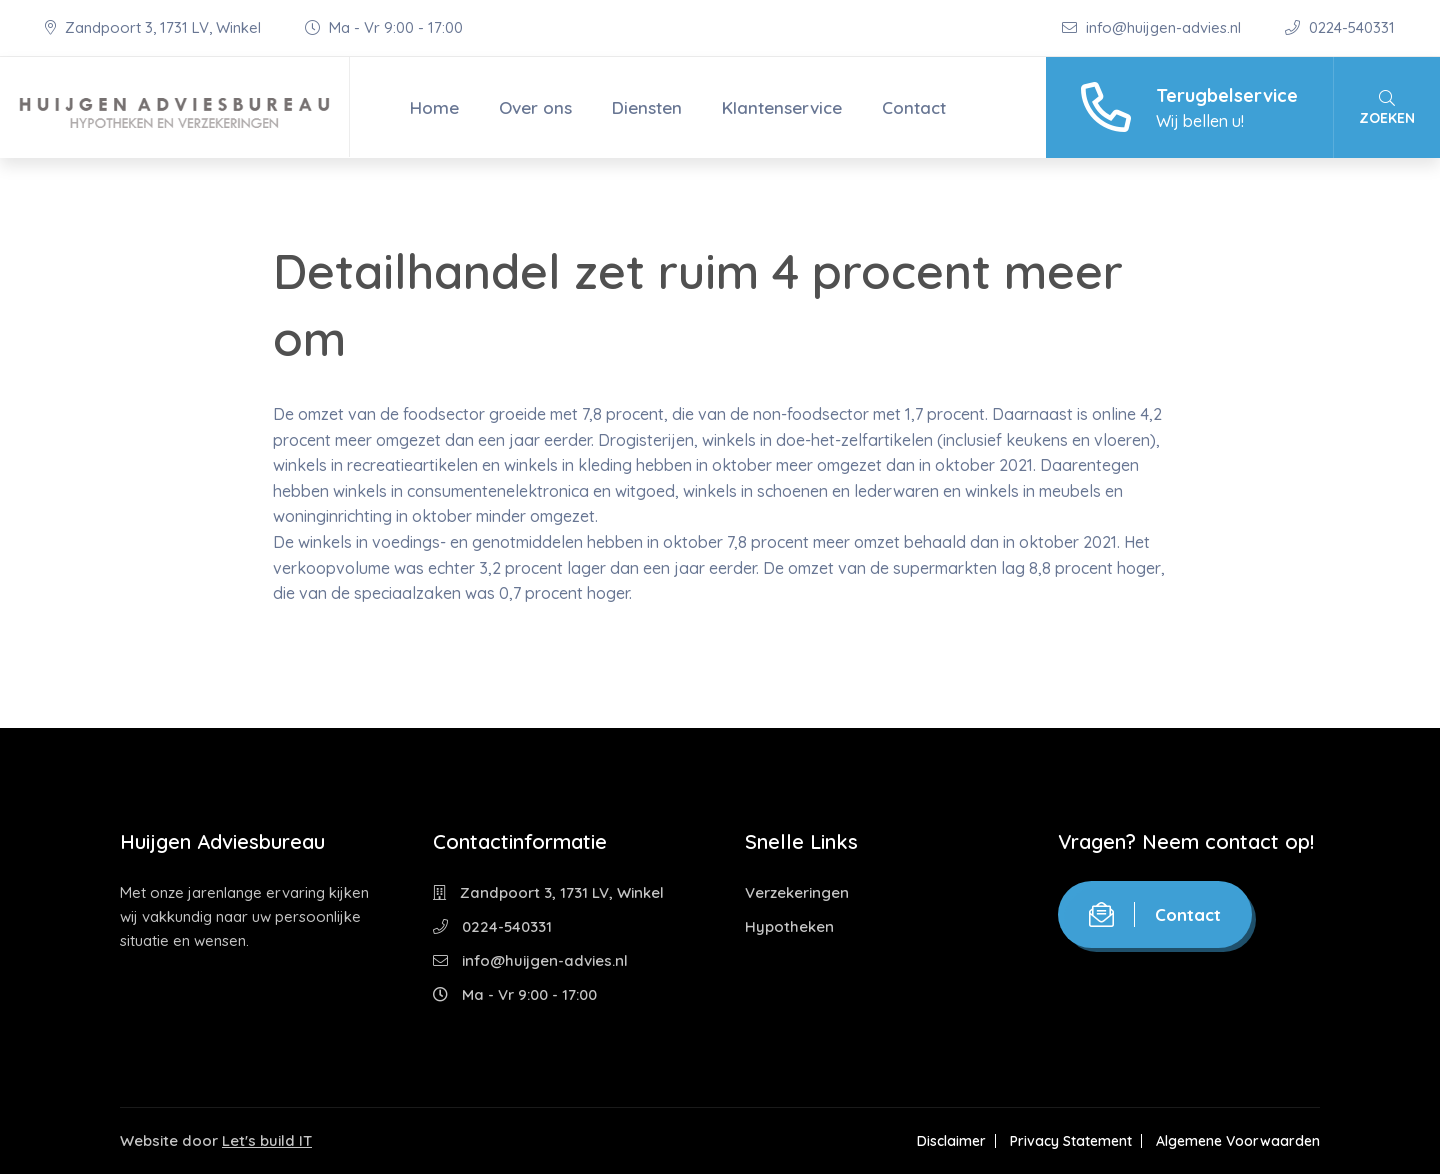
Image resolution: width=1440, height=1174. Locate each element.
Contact (914, 107)
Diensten (647, 107)
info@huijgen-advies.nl (1153, 27)
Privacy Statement (1071, 1141)
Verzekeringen (797, 892)
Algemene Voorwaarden (1238, 1141)
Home (434, 107)
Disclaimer (951, 1141)
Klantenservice (782, 107)
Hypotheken (789, 926)
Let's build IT (267, 1140)
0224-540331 (1340, 27)
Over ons (535, 107)
